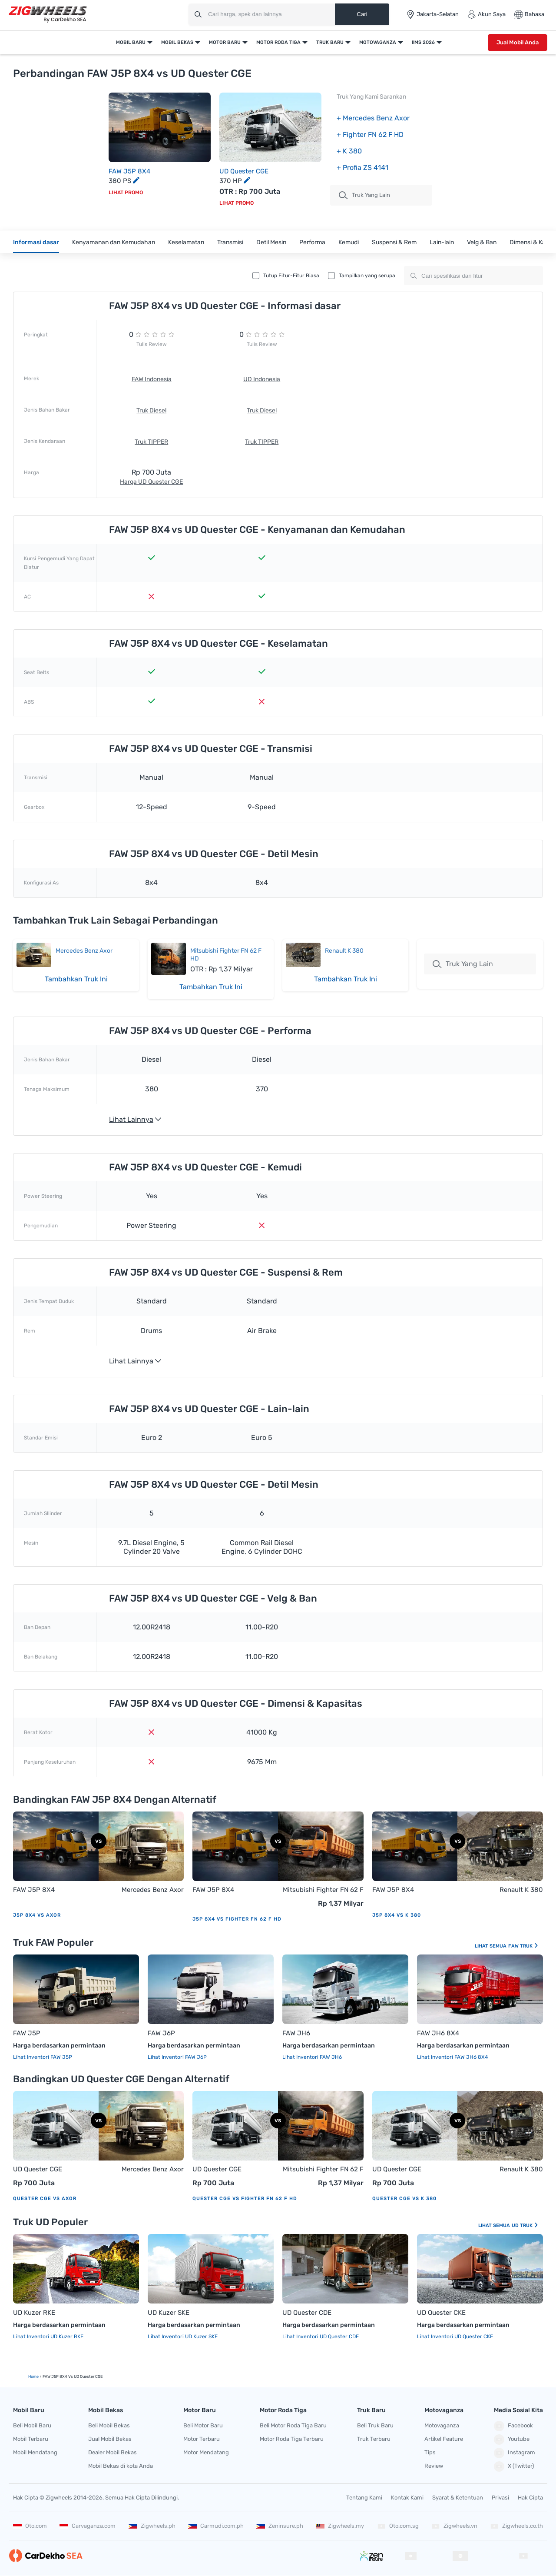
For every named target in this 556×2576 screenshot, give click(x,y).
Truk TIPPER (151, 441)
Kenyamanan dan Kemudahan (113, 242)
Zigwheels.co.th (516, 2526)
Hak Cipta (530, 2497)
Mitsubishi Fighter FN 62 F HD (323, 1890)
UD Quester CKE (441, 2313)
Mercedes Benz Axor (84, 950)
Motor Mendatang (206, 2452)
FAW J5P (26, 2033)
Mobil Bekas (177, 42)
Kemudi (348, 242)
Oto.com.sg (398, 2526)
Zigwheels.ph (152, 2526)
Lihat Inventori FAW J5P (42, 2057)
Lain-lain (442, 242)
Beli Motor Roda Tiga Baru (293, 2425)
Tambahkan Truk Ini (76, 979)
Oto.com (30, 2526)
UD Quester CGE (243, 171)
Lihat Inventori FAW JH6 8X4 (452, 2057)
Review (433, 2466)
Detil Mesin (271, 242)
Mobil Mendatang (35, 2452)
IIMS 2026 (423, 42)
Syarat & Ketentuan (457, 2497)
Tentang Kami (364, 2497)
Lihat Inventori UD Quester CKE (455, 2336)
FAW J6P (161, 2033)
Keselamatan (186, 242)
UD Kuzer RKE (34, 2313)
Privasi (500, 2497)
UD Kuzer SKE (168, 2313)
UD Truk (525, 2225)
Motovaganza (377, 42)
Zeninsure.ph (279, 2526)
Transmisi (230, 242)
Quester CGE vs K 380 (404, 2198)
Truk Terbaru (374, 2439)
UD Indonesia (261, 379)
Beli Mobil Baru (32, 2425)
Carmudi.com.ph (216, 2526)
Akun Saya (486, 14)
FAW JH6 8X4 (438, 2033)
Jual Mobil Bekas (110, 2439)
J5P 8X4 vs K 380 (396, 1915)
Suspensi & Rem (394, 242)
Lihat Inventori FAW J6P (177, 2057)
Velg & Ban (481, 242)
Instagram (514, 2453)
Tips (430, 2452)
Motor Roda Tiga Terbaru (292, 2439)
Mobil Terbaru (30, 2439)
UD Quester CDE (306, 2313)
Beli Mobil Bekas (109, 2425)
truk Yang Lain (364, 195)
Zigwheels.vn (454, 2526)
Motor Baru (225, 42)
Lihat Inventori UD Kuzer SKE (183, 2336)
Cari (362, 14)
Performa (312, 242)
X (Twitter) (514, 2466)
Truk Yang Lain (463, 964)
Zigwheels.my (340, 2526)
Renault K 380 (344, 950)
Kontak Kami (407, 2497)
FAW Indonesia (152, 379)
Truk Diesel (151, 410)
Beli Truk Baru (375, 2425)
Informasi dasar (36, 242)
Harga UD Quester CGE (151, 481)
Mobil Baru (131, 42)
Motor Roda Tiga (278, 42)
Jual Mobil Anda (517, 42)
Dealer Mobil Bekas (112, 2452)
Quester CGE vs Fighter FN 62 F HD (244, 2198)
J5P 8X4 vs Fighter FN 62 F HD (236, 1919)
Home (33, 2376)
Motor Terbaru (201, 2439)
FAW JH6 (296, 2033)
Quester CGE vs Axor (44, 2198)
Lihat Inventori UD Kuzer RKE (48, 2336)
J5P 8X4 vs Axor (37, 1915)
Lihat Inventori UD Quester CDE (320, 2336)
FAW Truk (523, 1946)
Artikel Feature (443, 2439)
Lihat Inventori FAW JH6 (312, 2057)
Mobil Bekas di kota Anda (120, 2466)
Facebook (513, 2426)
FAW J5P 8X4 (129, 171)
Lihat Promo (126, 192)
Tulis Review (151, 344)
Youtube (512, 2439)
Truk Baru (330, 42)
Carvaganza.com (88, 2526)
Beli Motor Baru (203, 2425)
